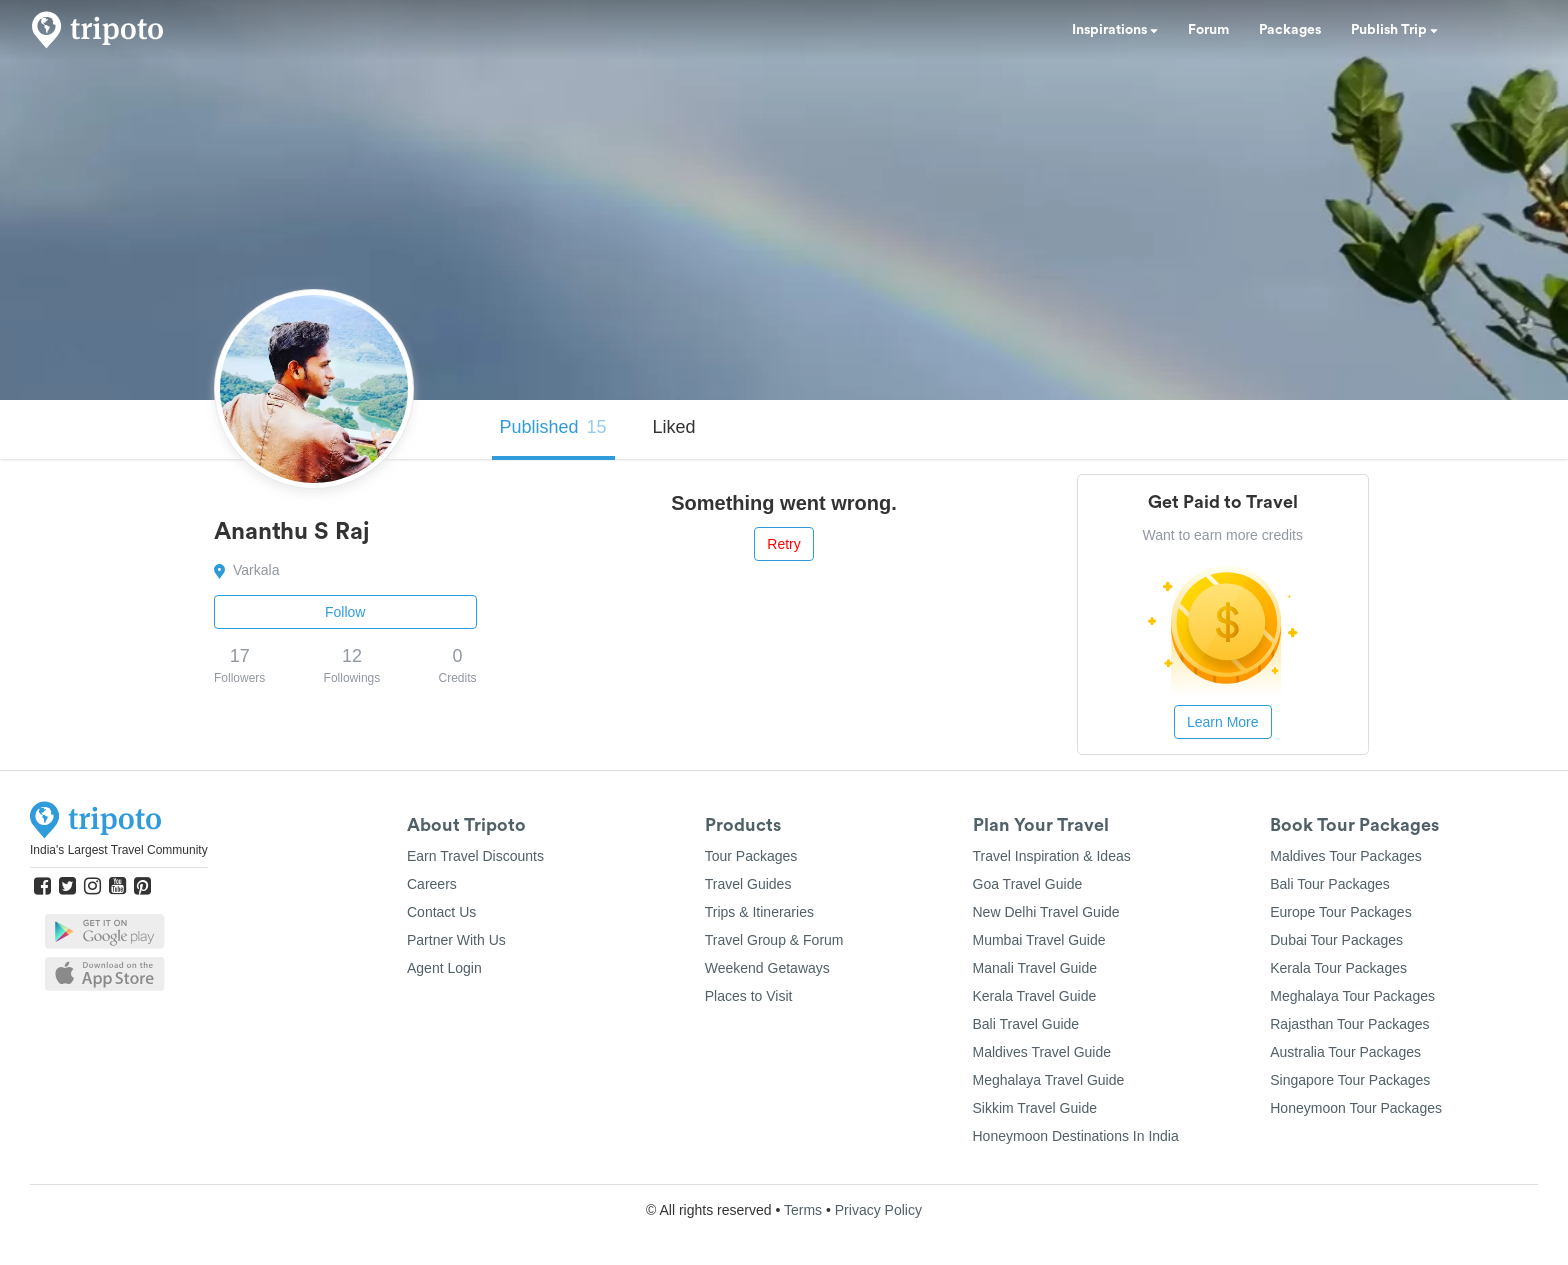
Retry (783, 544)
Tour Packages (751, 856)
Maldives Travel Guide (1042, 1052)
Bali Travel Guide (1026, 1024)
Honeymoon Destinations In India (1076, 1136)
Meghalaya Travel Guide (1049, 1080)
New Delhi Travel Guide (1046, 912)
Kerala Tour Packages (1338, 968)
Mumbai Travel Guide (1039, 940)
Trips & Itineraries (759, 912)
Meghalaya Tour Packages (1352, 996)
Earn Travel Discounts (475, 856)
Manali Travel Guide (1035, 968)
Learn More (1223, 722)
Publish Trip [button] (1394, 30)
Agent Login (444, 968)
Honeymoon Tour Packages (1356, 1108)
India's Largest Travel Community (119, 850)
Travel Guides (748, 884)
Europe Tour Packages (1340, 912)
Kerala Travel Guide (1035, 996)
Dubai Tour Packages (1336, 940)
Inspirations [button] (1115, 30)
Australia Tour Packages (1345, 1052)
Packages (1290, 30)
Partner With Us (456, 940)
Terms (803, 1210)
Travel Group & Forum (774, 940)
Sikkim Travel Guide (1035, 1108)
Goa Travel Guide (1028, 884)
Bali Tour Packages (1330, 884)
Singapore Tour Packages (1350, 1080)
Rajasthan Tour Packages (1349, 1024)
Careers (432, 884)
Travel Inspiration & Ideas (1052, 856)
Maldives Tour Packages (1345, 856)
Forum (1208, 30)
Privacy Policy (878, 1210)
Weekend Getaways (767, 968)
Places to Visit (749, 996)
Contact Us (441, 912)
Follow (345, 612)
